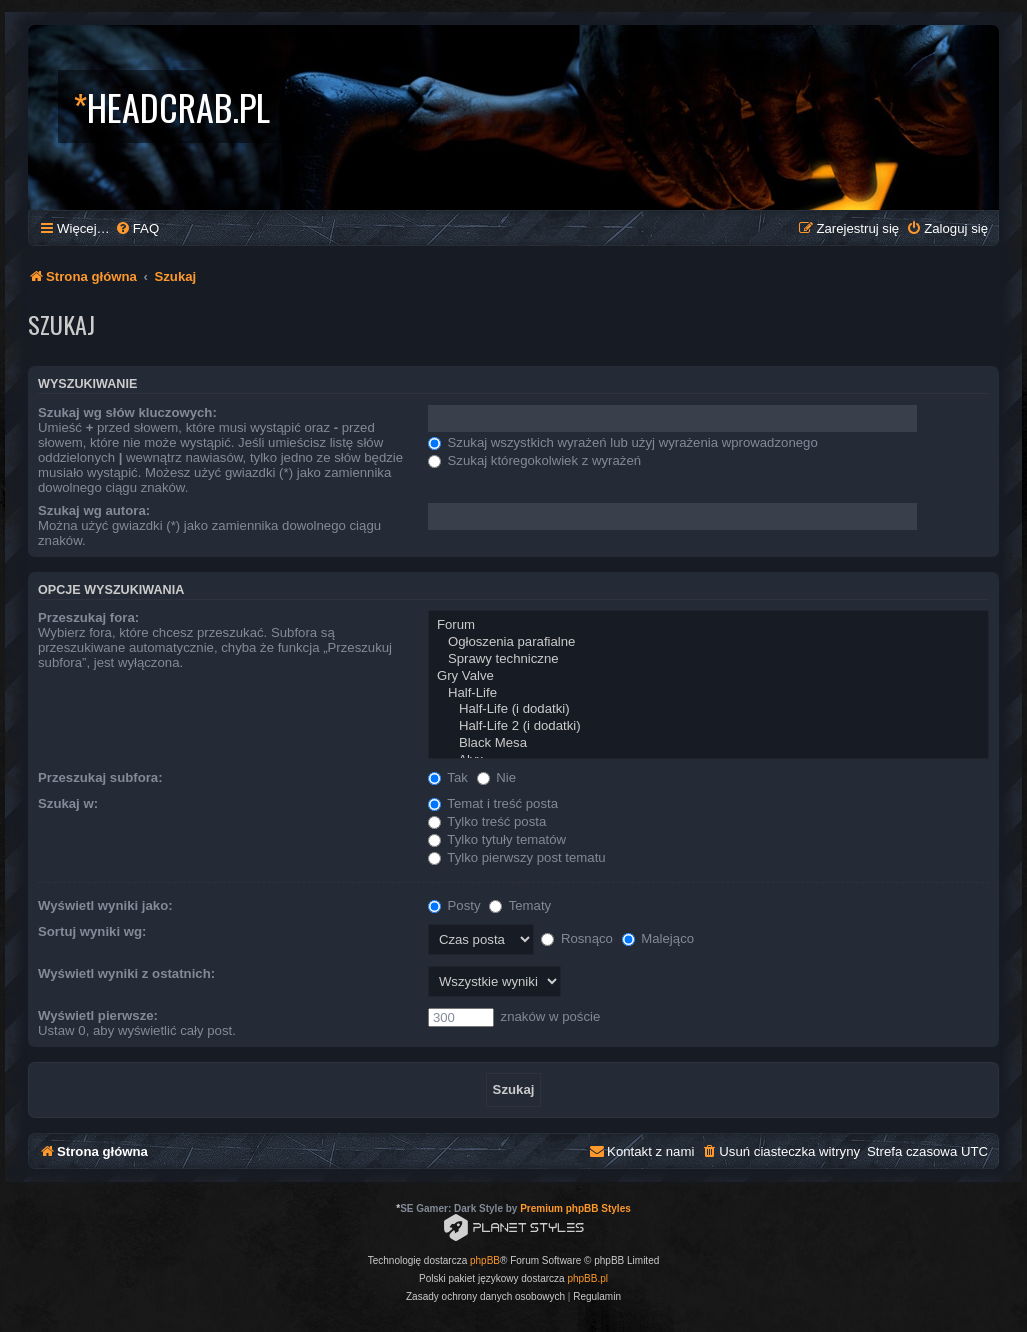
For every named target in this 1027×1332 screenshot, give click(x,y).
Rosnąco (577, 938)
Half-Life (708, 693)
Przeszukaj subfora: (100, 777)
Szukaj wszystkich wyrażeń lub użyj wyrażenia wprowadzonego (623, 442)
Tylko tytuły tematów (497, 839)
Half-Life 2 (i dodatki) (708, 726)
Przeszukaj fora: (88, 617)
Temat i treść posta (493, 803)
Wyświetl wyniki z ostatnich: (126, 973)
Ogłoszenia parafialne (708, 642)
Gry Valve (708, 676)
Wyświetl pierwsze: (98, 1015)
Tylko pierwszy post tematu (517, 857)
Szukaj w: (68, 803)
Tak (448, 777)
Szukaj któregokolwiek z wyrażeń (534, 460)
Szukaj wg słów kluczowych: (127, 412)
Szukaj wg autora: (94, 510)
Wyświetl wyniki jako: (105, 905)
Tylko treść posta (487, 821)
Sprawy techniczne (708, 659)
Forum (708, 625)
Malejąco (658, 938)
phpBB (485, 1260)
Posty (454, 905)
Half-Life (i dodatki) (708, 709)
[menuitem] (137, 228)
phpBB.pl (587, 1278)
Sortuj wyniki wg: (92, 931)
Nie (496, 777)
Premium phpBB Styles (575, 1208)
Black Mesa (708, 743)
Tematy (520, 905)
